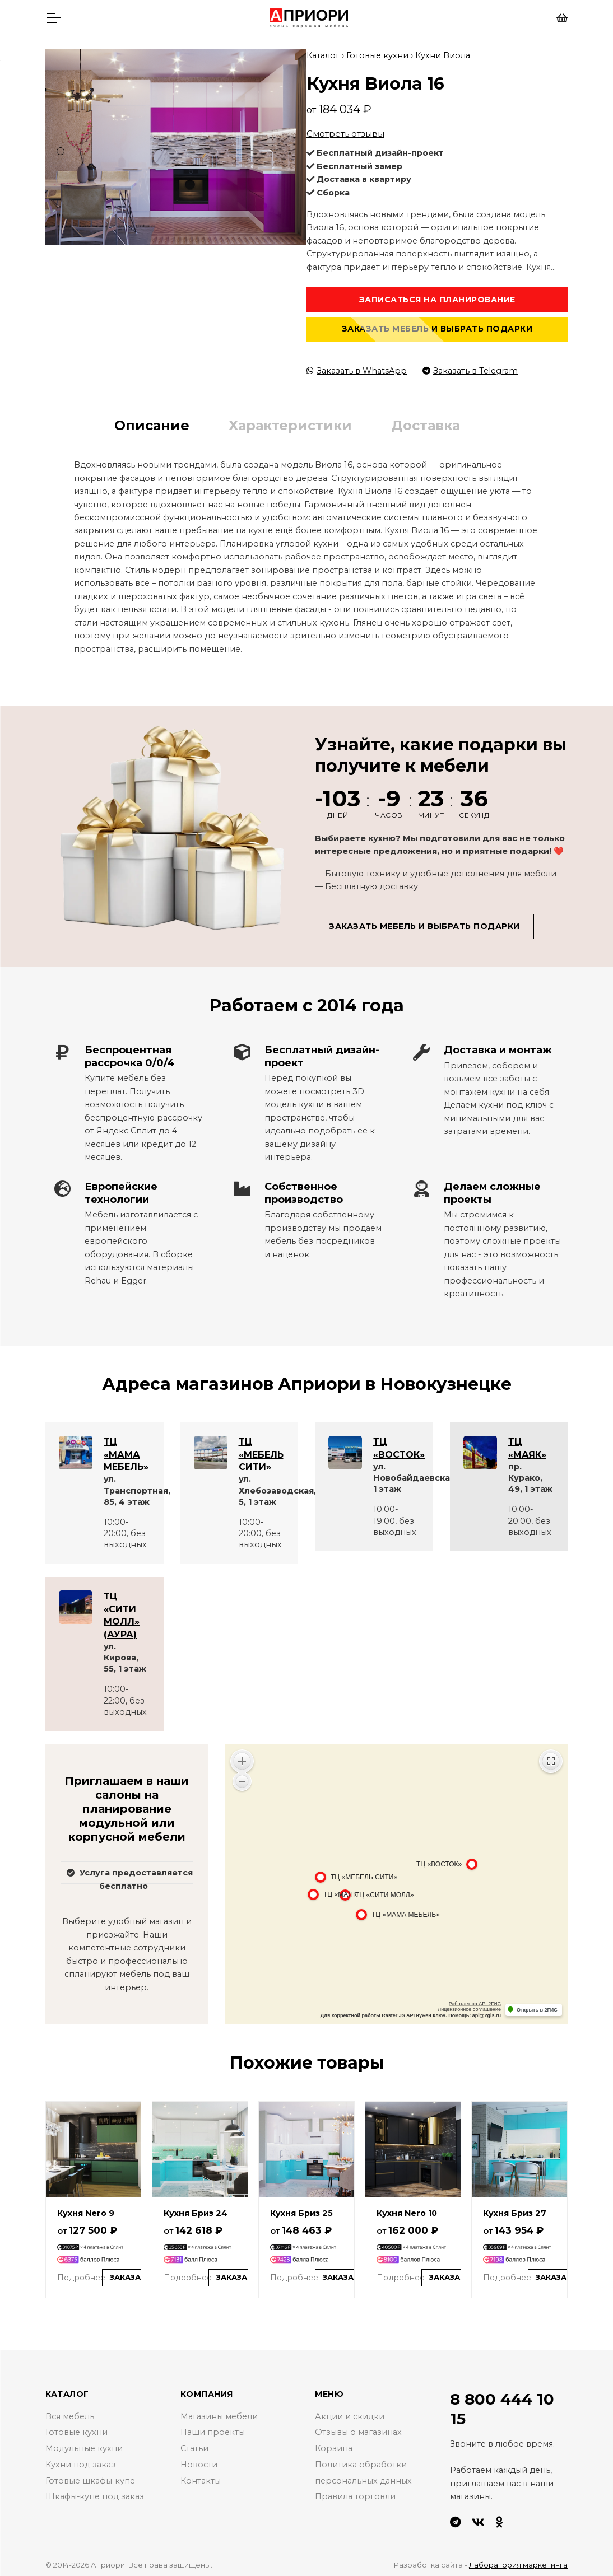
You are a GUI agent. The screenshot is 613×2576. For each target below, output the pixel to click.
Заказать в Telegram (470, 366)
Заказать (131, 2273)
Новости (198, 2461)
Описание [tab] (151, 421)
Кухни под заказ (80, 2461)
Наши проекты (212, 2428)
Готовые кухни (377, 51)
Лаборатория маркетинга (518, 2560)
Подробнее (81, 2273)
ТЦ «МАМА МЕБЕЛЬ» (126, 1450)
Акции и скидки (349, 2412)
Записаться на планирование (437, 296)
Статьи (194, 2444)
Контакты (200, 2476)
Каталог (323, 51)
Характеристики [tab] (290, 421)
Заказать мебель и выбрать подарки (437, 325)
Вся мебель (69, 2412)
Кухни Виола (442, 51)
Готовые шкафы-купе (90, 2476)
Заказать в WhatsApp (356, 366)
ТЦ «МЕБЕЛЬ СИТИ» (261, 1450)
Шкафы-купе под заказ (95, 2493)
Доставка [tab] (425, 421)
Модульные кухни (84, 2444)
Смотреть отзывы (345, 129)
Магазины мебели (219, 2412)
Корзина (333, 2444)
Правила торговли (355, 2493)
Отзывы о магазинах (358, 2428)
